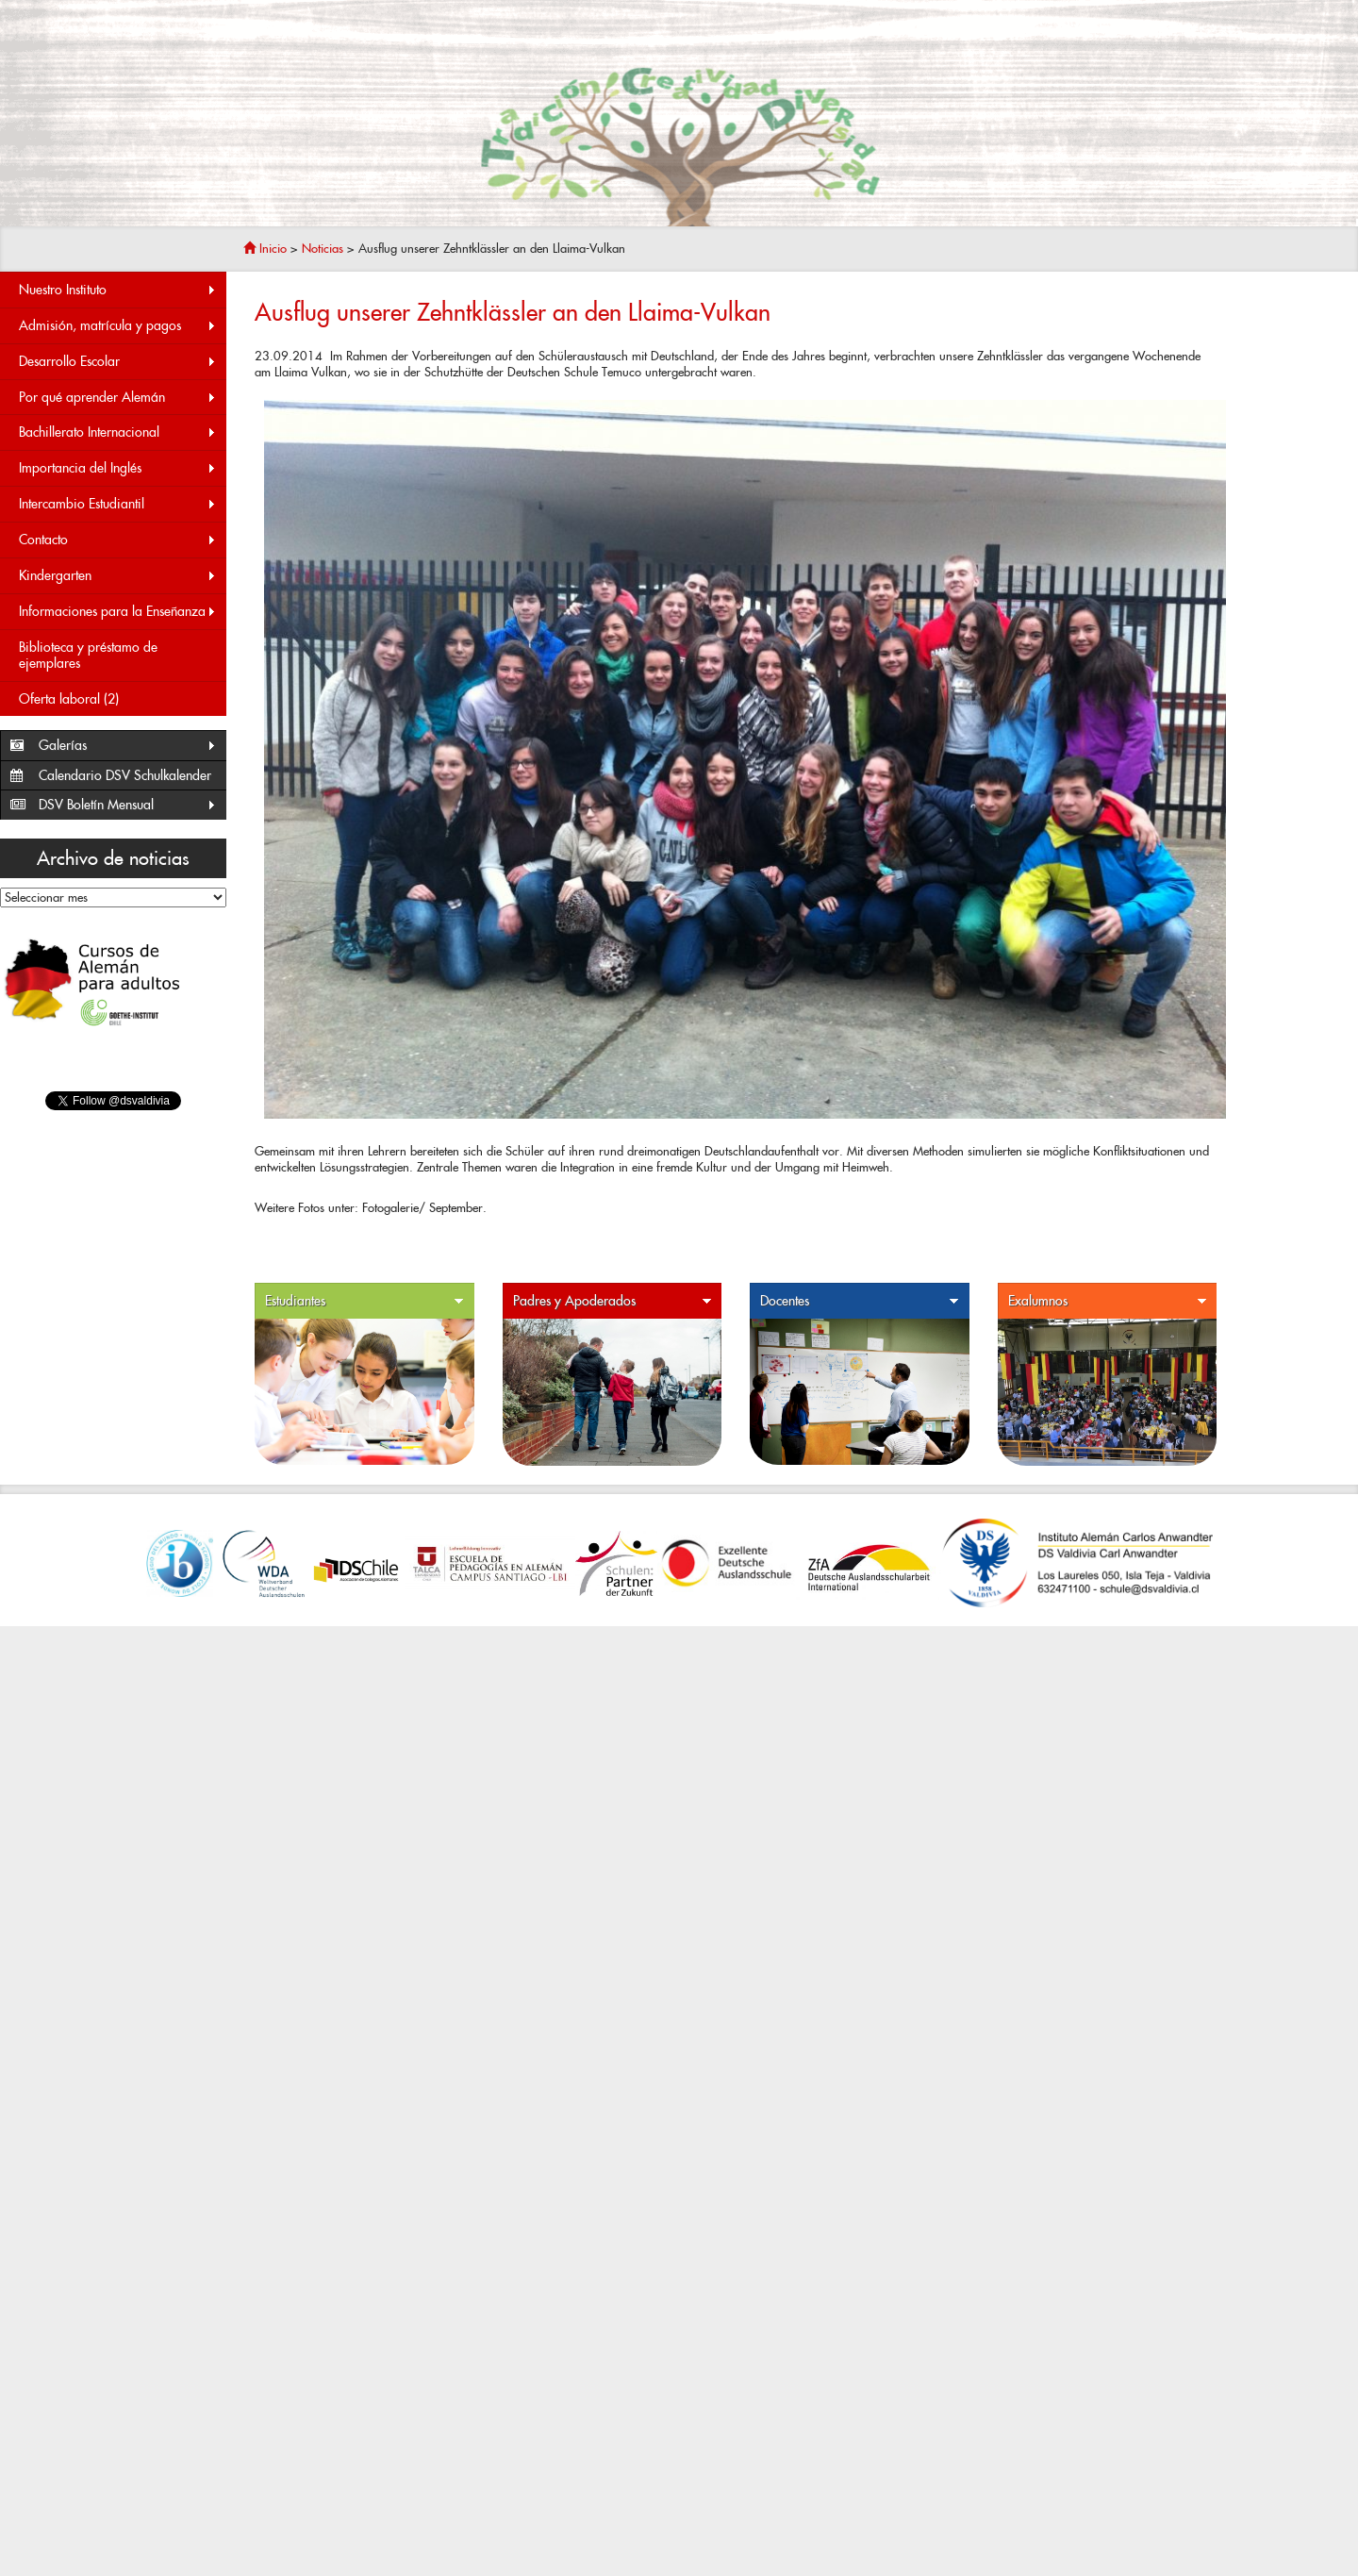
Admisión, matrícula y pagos (118, 325)
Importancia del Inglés (118, 468)
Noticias (322, 249)
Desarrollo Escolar (118, 361)
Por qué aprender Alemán (118, 397)
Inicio (265, 249)
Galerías (128, 745)
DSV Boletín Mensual (128, 805)
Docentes (860, 1301)
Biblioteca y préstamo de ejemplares (88, 655)
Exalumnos (1108, 1301)
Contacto (118, 540)
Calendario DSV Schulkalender (125, 775)
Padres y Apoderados (613, 1301)
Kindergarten (118, 575)
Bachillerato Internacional (118, 432)
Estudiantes (365, 1301)
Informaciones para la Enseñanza (118, 611)
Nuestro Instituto (118, 290)
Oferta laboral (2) (69, 698)
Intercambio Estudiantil (118, 504)
